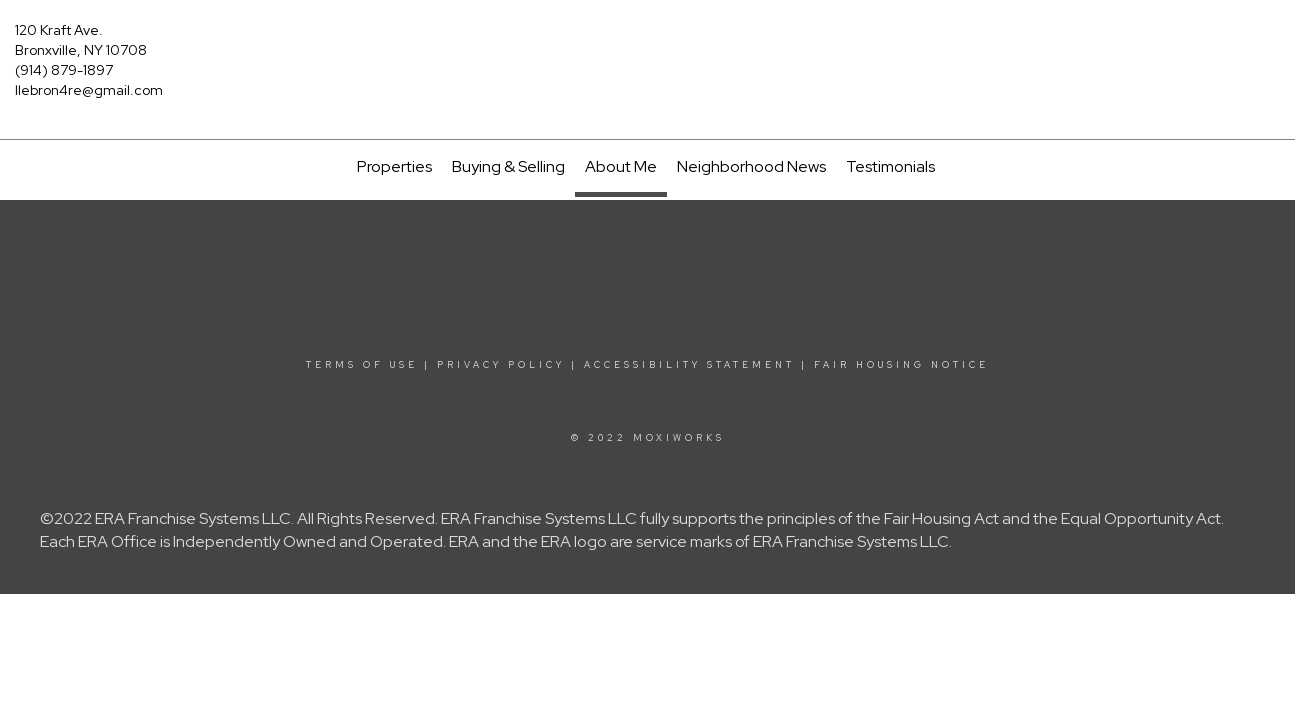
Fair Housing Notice (901, 365)
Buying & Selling (508, 166)
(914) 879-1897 (64, 70)
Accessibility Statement (689, 365)
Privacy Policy (501, 365)
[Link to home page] (648, 42)
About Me (621, 166)
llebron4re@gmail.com (89, 90)
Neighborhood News (751, 166)
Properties (394, 166)
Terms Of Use (362, 365)
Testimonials (890, 166)
